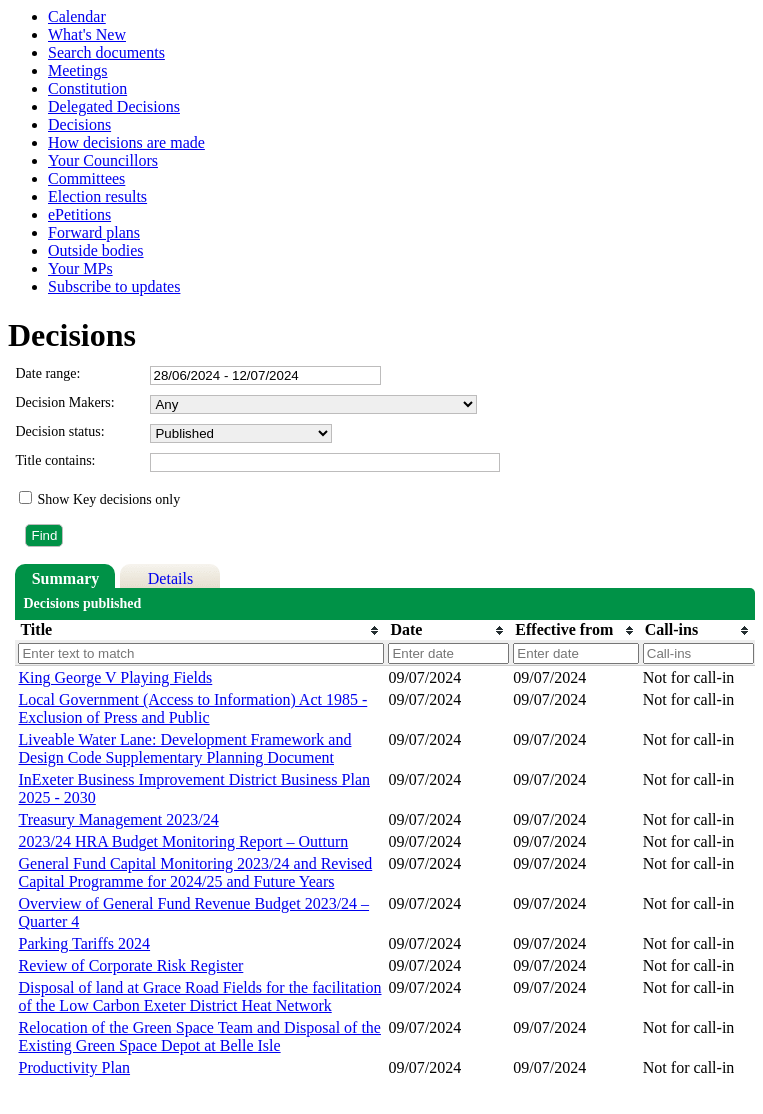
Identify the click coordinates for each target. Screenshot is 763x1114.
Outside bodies (96, 250)
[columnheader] (200, 630)
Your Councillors (103, 160)
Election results (97, 196)
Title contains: (55, 460)
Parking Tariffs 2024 (84, 943)
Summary (66, 578)
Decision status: (59, 431)
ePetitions (79, 214)
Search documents (106, 52)
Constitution (87, 88)
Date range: (47, 373)
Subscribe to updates (114, 286)
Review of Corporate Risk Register (130, 965)
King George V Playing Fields (115, 677)
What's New (87, 34)
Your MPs (80, 268)
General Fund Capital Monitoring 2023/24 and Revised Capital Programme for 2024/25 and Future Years (195, 872)
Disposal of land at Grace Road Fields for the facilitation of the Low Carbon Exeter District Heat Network (199, 996)
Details (170, 578)
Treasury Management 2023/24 (118, 819)
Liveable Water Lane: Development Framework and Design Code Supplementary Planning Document (184, 748)
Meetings (78, 70)
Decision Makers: (64, 402)
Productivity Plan (74, 1067)
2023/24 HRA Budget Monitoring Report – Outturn (183, 841)
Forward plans (94, 232)
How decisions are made (126, 142)
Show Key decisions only (108, 499)
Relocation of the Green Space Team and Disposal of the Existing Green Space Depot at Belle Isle (199, 1036)
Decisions (79, 124)
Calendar (77, 16)
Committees (86, 178)
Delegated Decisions (114, 106)
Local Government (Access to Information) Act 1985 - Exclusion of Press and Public (192, 708)
